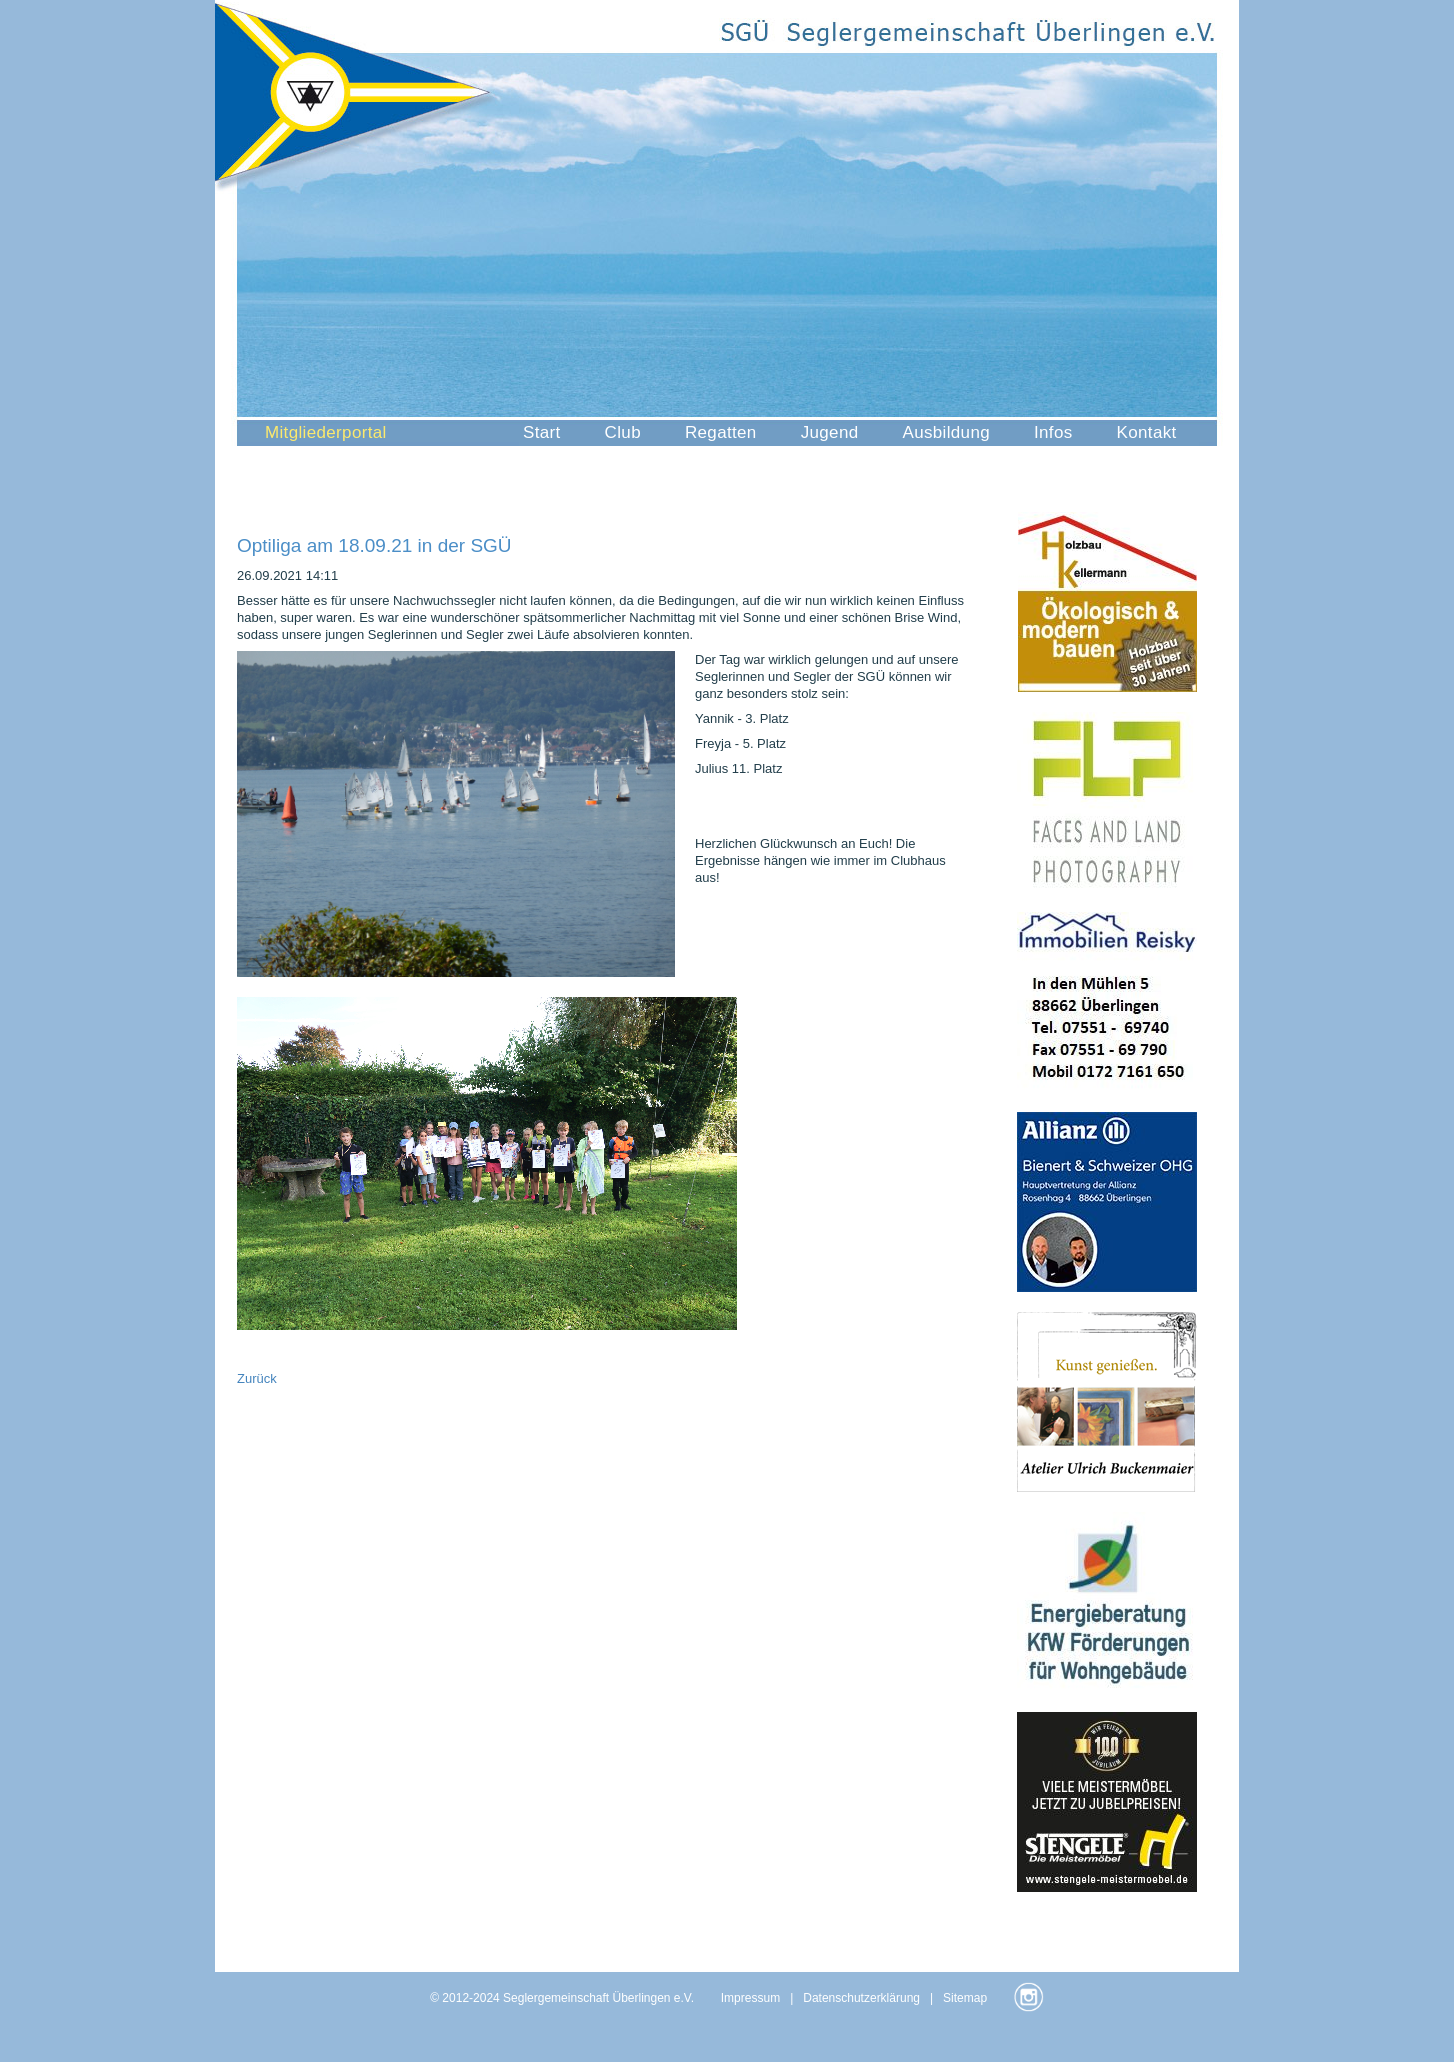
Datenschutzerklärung (861, 1998)
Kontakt (1147, 432)
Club (623, 432)
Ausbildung (946, 432)
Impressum (750, 1998)
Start (542, 432)
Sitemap (965, 1998)
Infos (1053, 432)
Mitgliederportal (326, 432)
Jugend (830, 432)
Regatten (721, 432)
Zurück (257, 1378)
